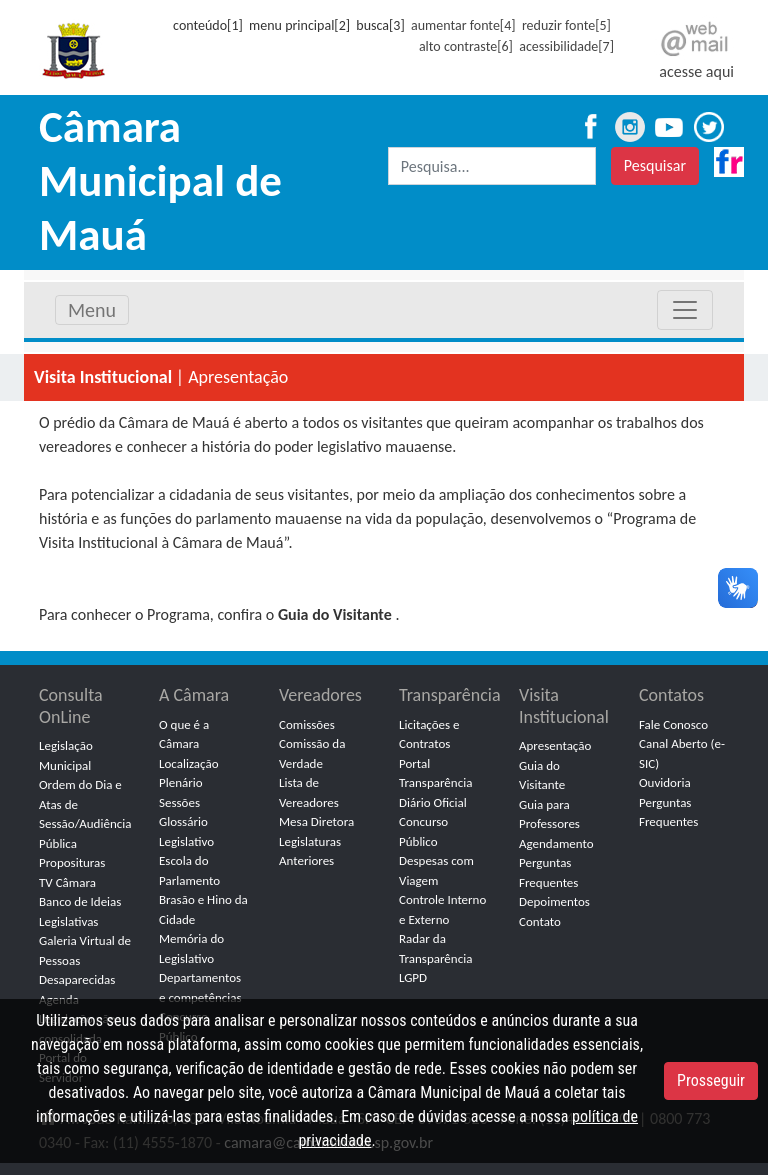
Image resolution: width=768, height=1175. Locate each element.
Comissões (307, 724)
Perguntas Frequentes (548, 872)
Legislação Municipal (66, 755)
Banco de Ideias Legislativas (80, 911)
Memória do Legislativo (191, 948)
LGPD (413, 977)
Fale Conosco (673, 724)
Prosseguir (711, 1080)
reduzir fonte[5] (566, 25)
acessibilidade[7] (566, 46)
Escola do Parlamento (189, 870)
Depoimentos (554, 901)
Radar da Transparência (435, 948)
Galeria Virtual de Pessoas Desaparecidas (85, 960)
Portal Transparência (435, 773)
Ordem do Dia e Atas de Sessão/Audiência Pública (85, 814)
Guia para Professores (549, 814)
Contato (540, 921)
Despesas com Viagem (436, 870)
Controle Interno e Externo (442, 909)
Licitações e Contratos (429, 734)
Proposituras (72, 862)
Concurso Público (423, 831)
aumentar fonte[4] (463, 25)
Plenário (181, 782)
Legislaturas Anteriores (310, 851)
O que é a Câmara (184, 734)
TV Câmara (67, 882)
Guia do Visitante (542, 775)
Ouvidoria (665, 782)
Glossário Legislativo (186, 831)
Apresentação (555, 745)
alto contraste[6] (466, 46)
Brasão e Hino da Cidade (203, 909)
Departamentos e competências (200, 987)
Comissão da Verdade (312, 753)
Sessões (179, 802)
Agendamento (556, 843)
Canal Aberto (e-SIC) (682, 753)
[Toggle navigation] (685, 310)
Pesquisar (655, 165)
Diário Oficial (433, 802)
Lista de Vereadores (309, 792)
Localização (189, 763)
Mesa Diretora (316, 821)
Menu (92, 310)
